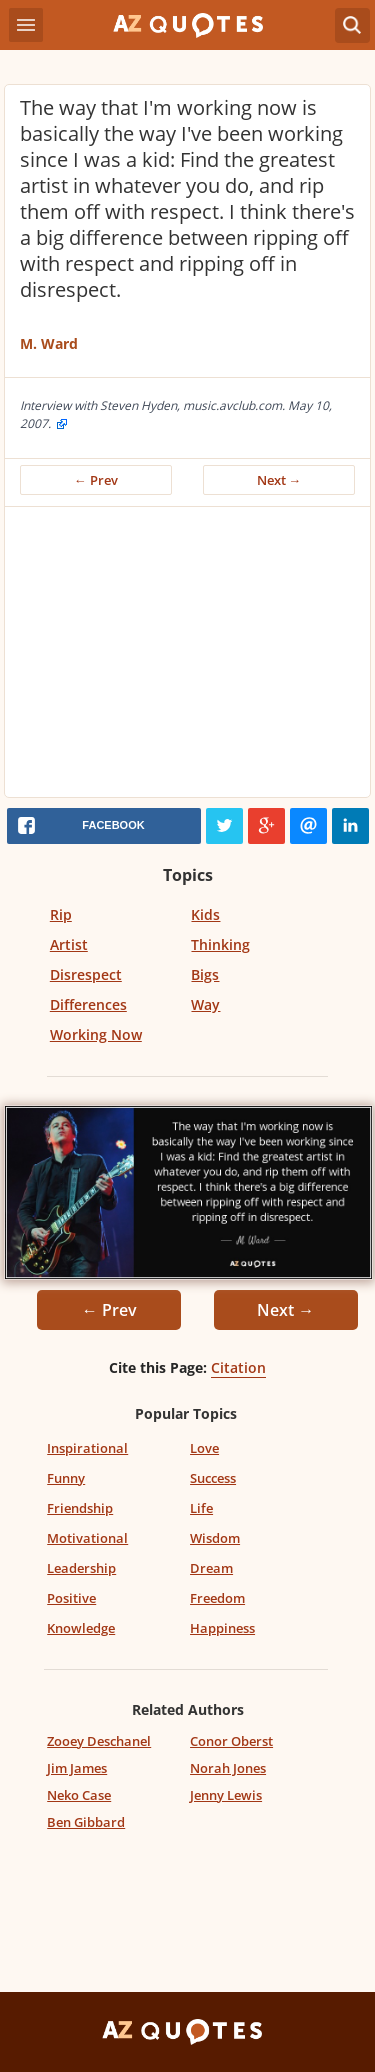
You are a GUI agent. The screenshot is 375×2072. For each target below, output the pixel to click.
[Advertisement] (187, 657)
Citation (238, 1367)
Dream (211, 1568)
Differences (88, 1004)
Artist (69, 944)
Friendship (80, 1508)
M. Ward (49, 343)
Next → (279, 480)
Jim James (77, 1768)
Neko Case (79, 1795)
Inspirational (87, 1448)
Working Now (96, 1034)
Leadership (81, 1568)
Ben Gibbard (86, 1822)
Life (201, 1508)
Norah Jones (228, 1768)
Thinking (220, 944)
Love (204, 1448)
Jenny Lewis (226, 1795)
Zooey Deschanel (99, 1741)
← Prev (96, 480)
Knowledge (81, 1628)
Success (213, 1478)
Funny (66, 1478)
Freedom (217, 1598)
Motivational (87, 1538)
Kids (205, 914)
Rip (61, 914)
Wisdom (215, 1538)
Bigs (205, 974)
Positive (71, 1598)
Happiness (222, 1628)
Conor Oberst (231, 1741)
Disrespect (86, 974)
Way (205, 1004)
